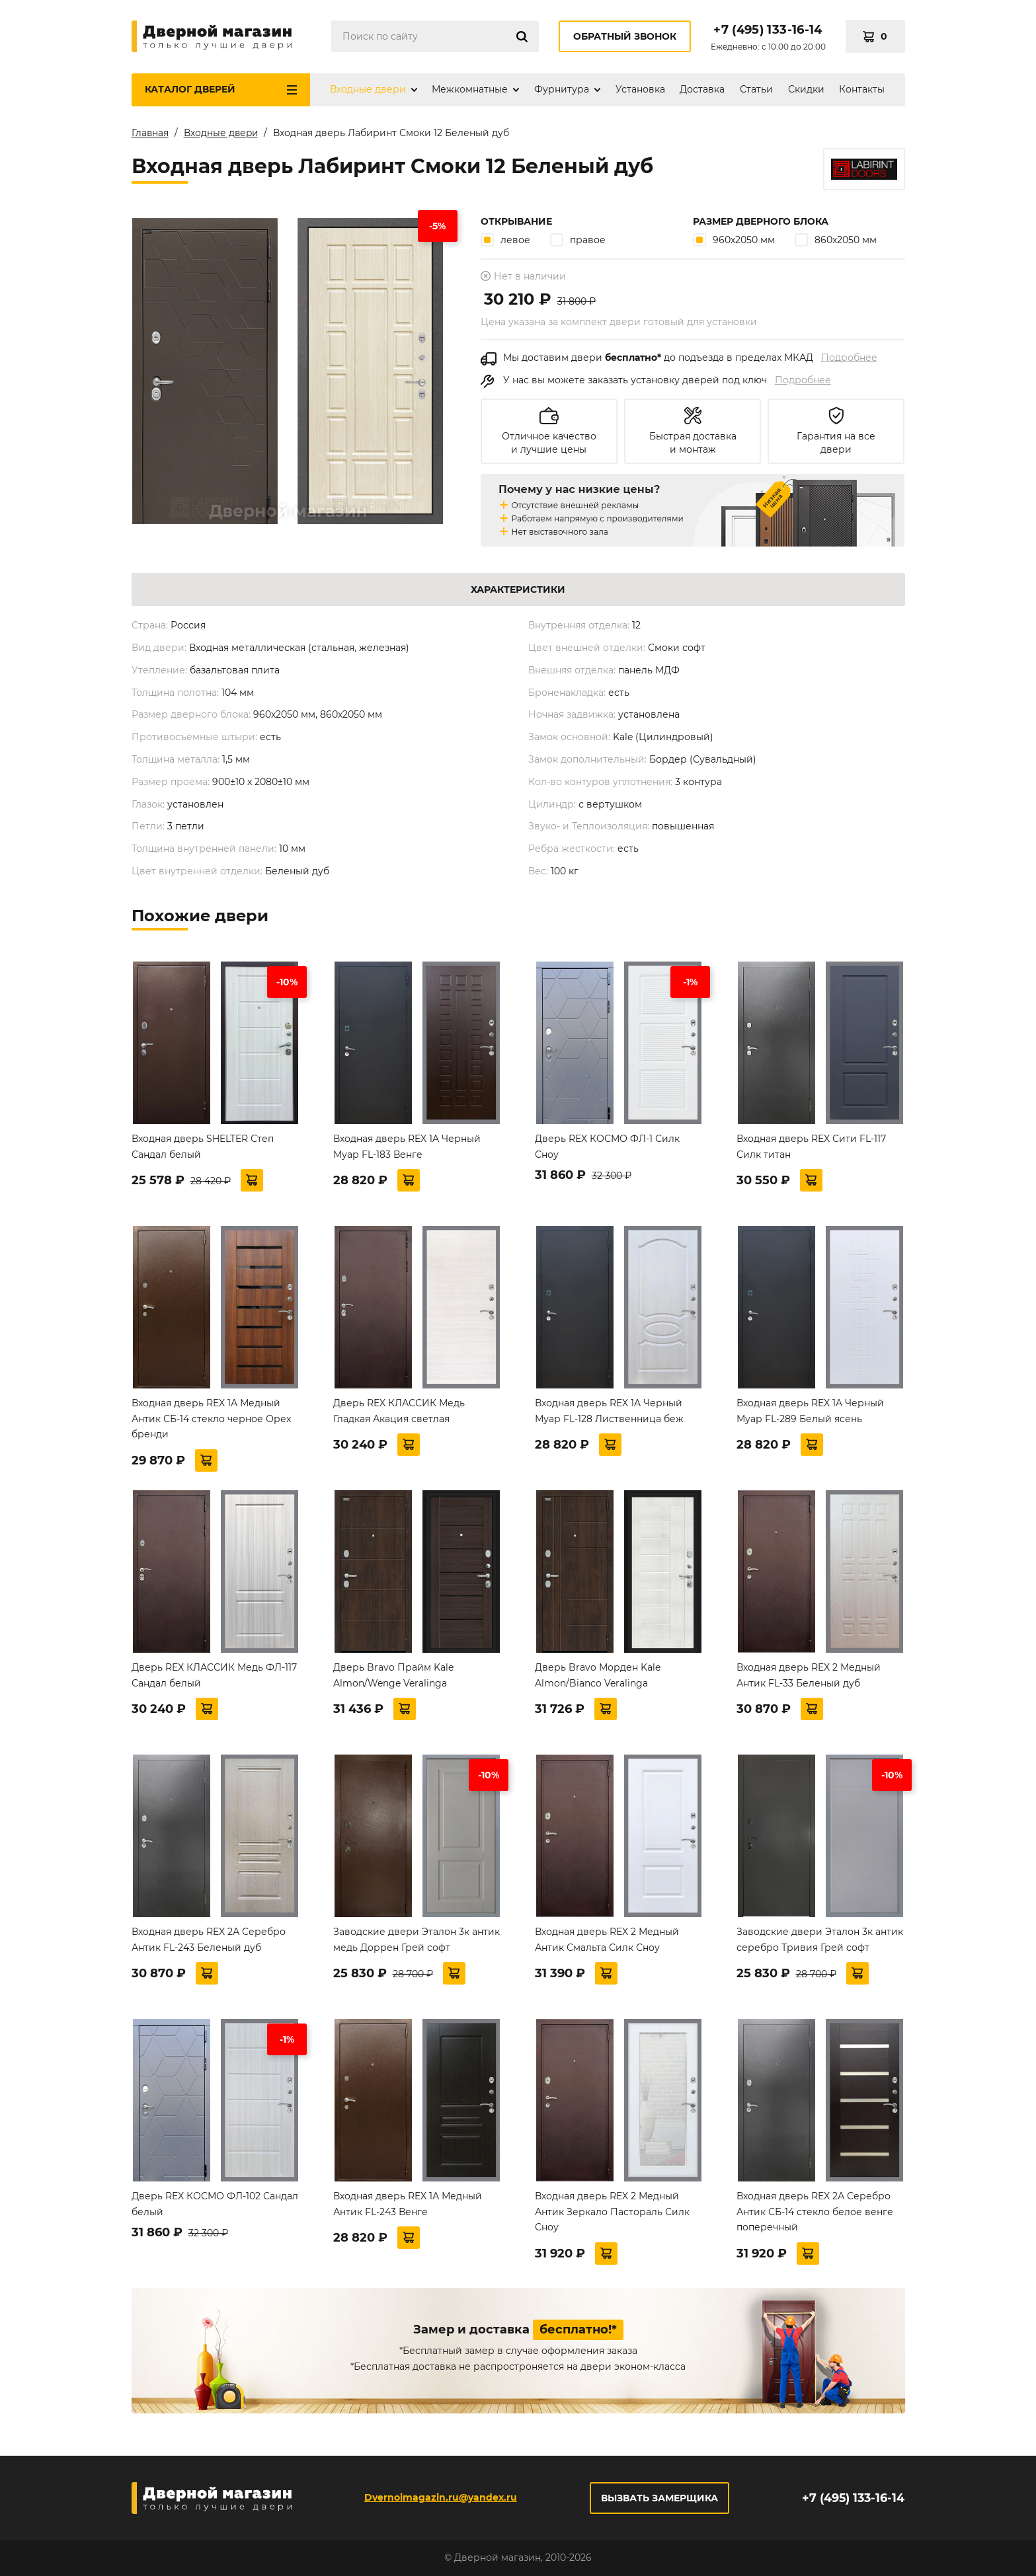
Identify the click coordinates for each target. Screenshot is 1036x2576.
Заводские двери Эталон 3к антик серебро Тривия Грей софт (820, 1942)
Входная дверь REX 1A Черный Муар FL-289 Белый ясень (810, 1413)
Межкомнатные (470, 89)
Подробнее (849, 360)
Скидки (806, 89)
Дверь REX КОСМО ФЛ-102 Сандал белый (215, 2206)
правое (578, 242)
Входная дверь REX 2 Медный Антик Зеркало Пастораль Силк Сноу (612, 2214)
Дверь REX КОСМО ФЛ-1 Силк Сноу (607, 1149)
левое (505, 242)
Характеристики (518, 592)
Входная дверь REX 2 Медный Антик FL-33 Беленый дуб (809, 1678)
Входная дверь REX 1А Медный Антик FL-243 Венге (407, 2206)
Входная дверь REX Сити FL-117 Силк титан (811, 1149)
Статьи (756, 89)
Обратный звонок (624, 36)
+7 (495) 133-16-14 (767, 29)
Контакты (862, 89)
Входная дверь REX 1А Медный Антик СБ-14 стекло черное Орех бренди (211, 1421)
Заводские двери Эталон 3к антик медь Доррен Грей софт (416, 1942)
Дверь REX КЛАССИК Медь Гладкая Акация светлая (399, 1413)
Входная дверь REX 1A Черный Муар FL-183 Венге (407, 1149)
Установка (640, 89)
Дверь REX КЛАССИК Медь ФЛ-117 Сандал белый (214, 1678)
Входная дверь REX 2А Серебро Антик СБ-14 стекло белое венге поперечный (815, 2214)
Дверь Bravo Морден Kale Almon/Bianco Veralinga (597, 1678)
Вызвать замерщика (658, 2498)
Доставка (702, 89)
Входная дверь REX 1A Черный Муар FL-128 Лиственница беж (609, 1413)
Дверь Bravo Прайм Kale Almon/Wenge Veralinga (393, 1678)
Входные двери (368, 89)
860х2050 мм (836, 242)
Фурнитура (561, 89)
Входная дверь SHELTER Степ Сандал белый (203, 1149)
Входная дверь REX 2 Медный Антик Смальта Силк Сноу (607, 1942)
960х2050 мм (734, 242)
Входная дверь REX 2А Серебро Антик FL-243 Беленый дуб (209, 1942)
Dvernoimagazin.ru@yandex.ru (440, 2497)
